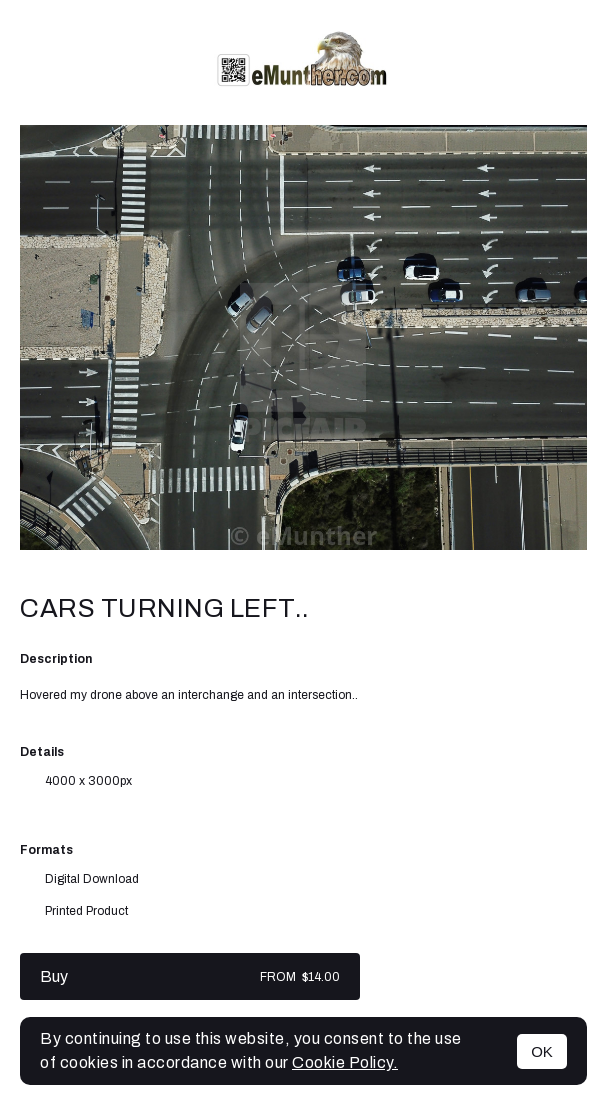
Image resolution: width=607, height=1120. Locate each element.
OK (542, 1051)
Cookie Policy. (345, 1062)
